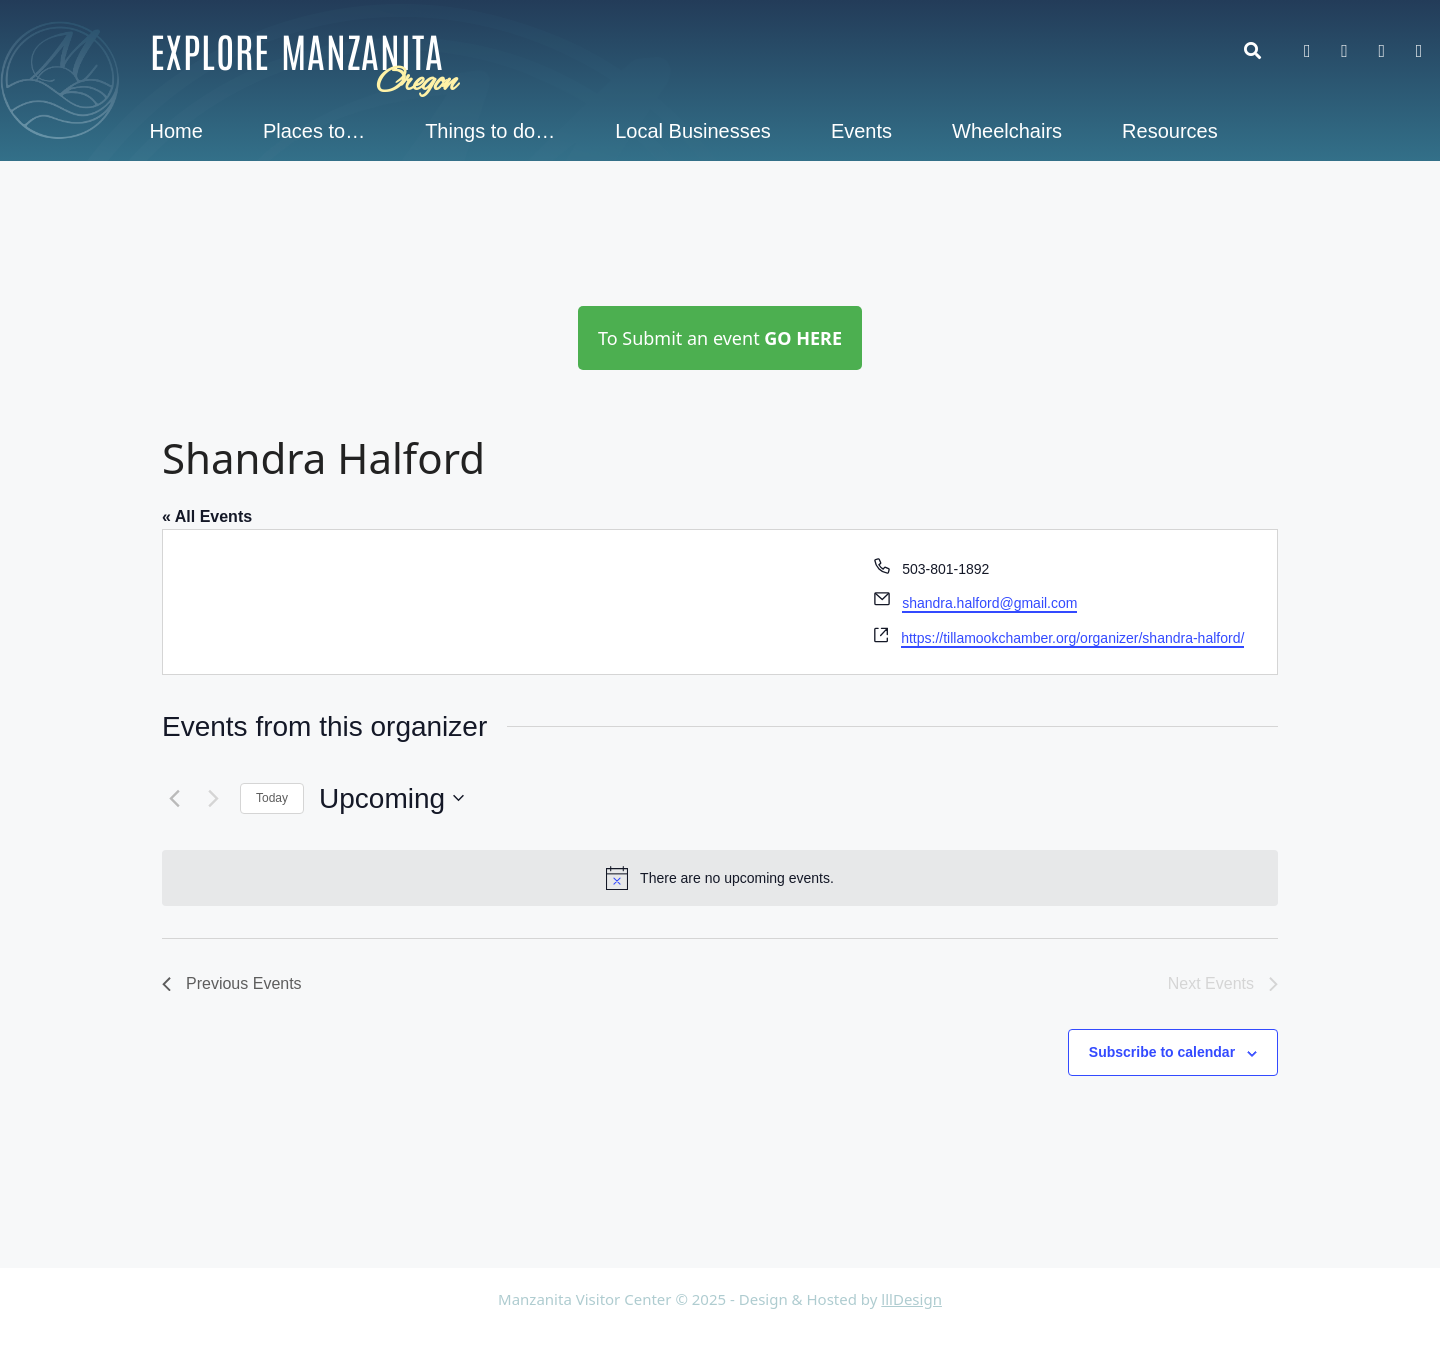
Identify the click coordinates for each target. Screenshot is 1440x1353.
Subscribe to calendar (1162, 1052)
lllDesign (911, 1299)
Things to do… (490, 131)
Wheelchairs (1007, 131)
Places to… (314, 131)
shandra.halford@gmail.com (989, 603)
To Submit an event (720, 338)
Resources (1170, 131)
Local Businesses (693, 131)
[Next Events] (213, 798)
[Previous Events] (174, 798)
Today (272, 798)
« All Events (207, 516)
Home (176, 131)
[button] (1262, 50)
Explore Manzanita (297, 50)
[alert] (720, 878)
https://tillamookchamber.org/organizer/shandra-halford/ (1072, 638)
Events (861, 131)
